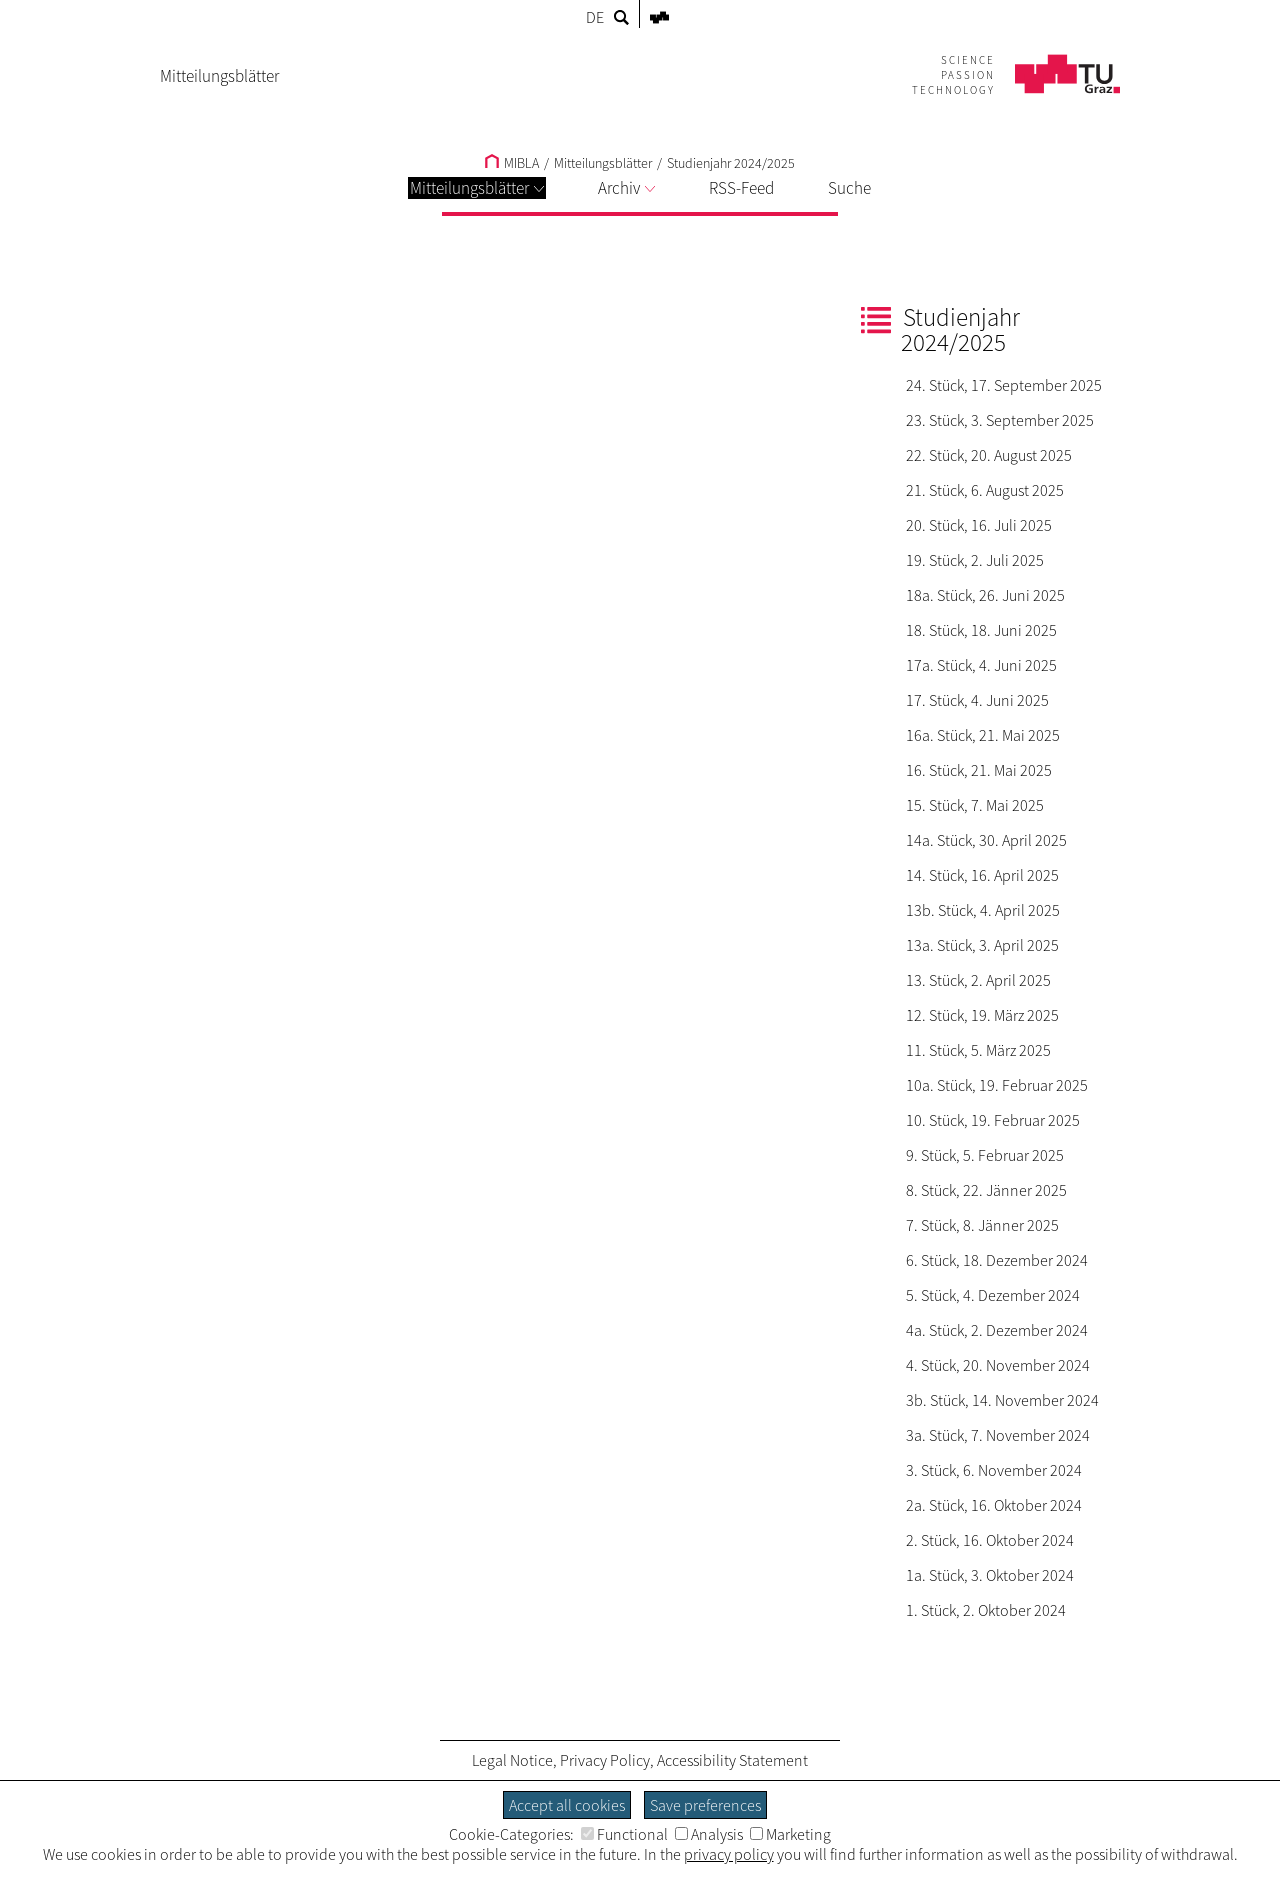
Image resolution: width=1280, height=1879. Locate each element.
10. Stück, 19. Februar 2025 (993, 1120)
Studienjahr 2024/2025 (731, 163)
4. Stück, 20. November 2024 (998, 1365)
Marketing (790, 1834)
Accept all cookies (567, 1805)
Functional (624, 1834)
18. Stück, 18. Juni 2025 (981, 630)
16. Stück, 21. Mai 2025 (979, 770)
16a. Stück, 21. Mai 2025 (983, 735)
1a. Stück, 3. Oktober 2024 (990, 1575)
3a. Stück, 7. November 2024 (998, 1435)
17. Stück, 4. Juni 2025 (977, 700)
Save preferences (705, 1805)
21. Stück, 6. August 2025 (985, 490)
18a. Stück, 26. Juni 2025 (985, 595)
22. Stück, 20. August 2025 (989, 455)
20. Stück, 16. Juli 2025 (979, 525)
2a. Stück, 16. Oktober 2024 (994, 1505)
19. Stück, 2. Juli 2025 (975, 560)
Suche (849, 188)
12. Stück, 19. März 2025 (982, 1015)
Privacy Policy (605, 1760)
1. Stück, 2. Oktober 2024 (986, 1610)
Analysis (709, 1834)
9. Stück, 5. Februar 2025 (985, 1155)
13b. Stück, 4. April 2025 (983, 910)
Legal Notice (512, 1760)
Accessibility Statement (732, 1760)
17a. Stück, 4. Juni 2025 (981, 665)
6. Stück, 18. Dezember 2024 (997, 1260)
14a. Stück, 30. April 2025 (986, 840)
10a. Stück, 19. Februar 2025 (997, 1085)
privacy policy (729, 1854)
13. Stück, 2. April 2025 (978, 980)
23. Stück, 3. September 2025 (1000, 420)
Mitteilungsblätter (477, 188)
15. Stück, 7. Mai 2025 (975, 805)
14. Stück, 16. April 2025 (982, 875)
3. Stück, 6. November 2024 (994, 1470)
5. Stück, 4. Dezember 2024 (993, 1295)
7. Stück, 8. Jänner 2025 (982, 1225)
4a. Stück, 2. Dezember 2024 (997, 1330)
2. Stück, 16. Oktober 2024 (990, 1540)
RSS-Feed (741, 188)
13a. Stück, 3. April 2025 (982, 945)
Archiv (626, 188)
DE (595, 17)
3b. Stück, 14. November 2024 (1002, 1400)
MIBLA (512, 163)
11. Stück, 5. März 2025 (978, 1050)
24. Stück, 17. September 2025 (1004, 385)
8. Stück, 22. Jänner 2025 (986, 1190)
